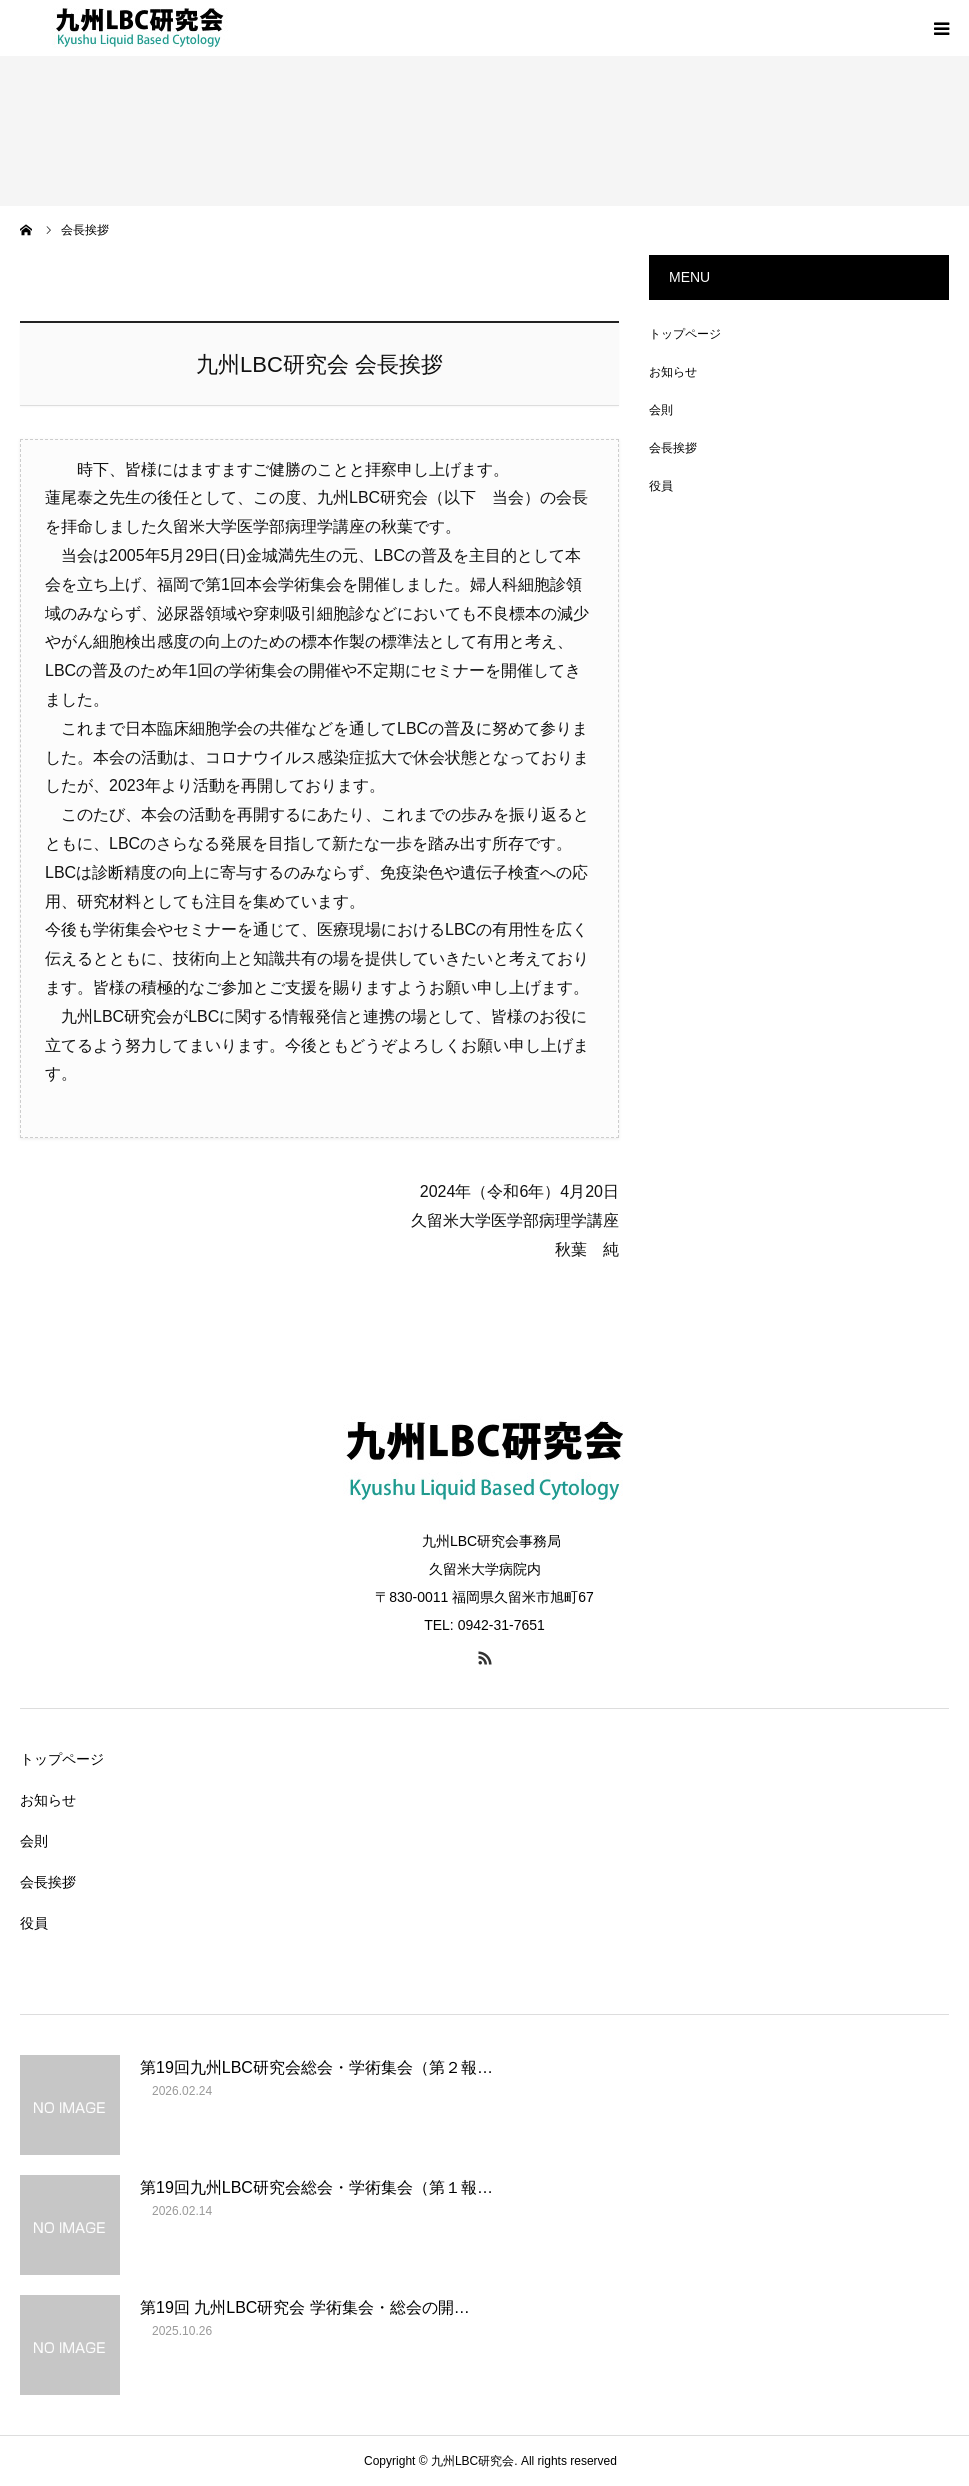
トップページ (685, 334)
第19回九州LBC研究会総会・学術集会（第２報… (316, 2067)
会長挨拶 (673, 448)
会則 (661, 410)
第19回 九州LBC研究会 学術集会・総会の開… (305, 2307)
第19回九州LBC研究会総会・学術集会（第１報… (316, 2187)
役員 (661, 486)
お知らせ (673, 372)
